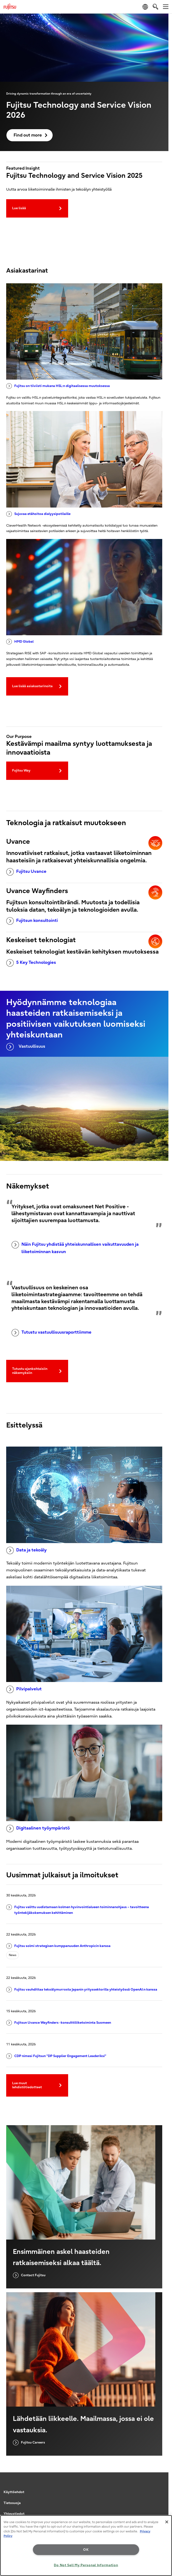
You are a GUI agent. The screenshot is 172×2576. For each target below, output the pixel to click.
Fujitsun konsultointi (32, 921)
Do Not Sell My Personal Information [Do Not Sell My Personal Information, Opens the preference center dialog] (86, 2565)
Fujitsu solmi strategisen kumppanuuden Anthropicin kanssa (58, 1946)
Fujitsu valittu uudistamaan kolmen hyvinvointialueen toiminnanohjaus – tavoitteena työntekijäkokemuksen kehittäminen (77, 1909)
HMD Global (20, 642)
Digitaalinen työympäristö (38, 1828)
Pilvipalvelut (24, 1689)
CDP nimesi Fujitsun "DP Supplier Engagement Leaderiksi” (56, 2056)
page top (164, 2485)
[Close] (167, 2522)
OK (86, 2550)
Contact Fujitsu (29, 2275)
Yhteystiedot (14, 2514)
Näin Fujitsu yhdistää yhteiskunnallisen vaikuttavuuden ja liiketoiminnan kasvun (75, 1247)
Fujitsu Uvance (26, 872)
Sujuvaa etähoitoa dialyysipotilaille (38, 514)
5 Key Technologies (31, 963)
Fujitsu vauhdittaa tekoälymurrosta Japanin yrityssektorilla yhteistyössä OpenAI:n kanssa (81, 1989)
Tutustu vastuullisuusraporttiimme (51, 1332)
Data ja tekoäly (26, 1550)
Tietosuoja (12, 2503)
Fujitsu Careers (29, 2442)
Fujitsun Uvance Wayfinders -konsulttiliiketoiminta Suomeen (58, 2023)
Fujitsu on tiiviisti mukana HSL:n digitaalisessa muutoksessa (58, 386)
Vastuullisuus (25, 1047)
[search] (155, 6)
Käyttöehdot (14, 2492)
